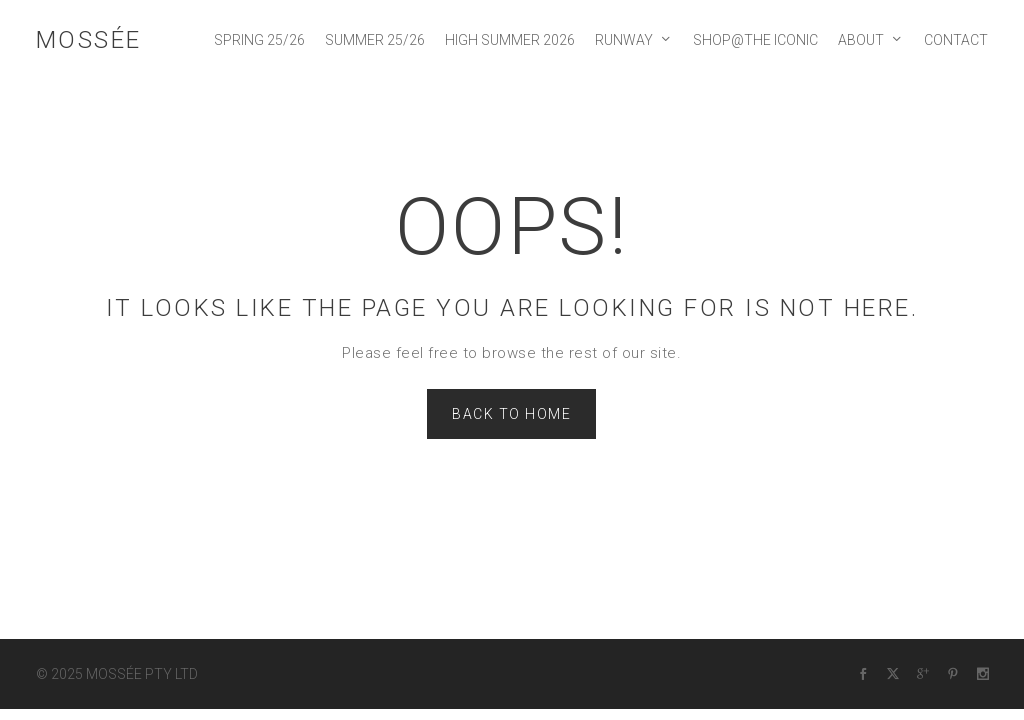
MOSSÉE (89, 40)
